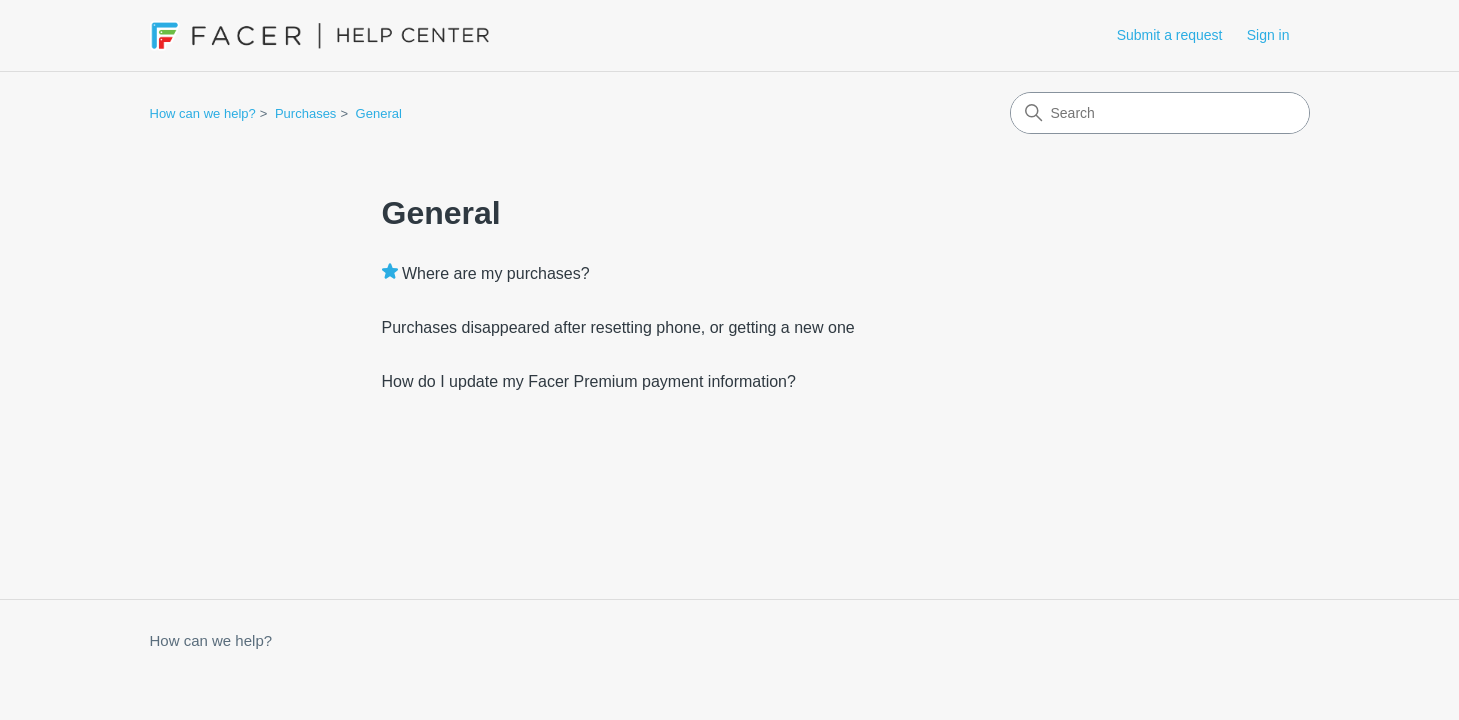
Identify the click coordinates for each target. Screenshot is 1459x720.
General (379, 113)
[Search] (1160, 113)
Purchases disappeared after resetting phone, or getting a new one (618, 327)
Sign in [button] (1268, 35)
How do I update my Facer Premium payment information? (589, 381)
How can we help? (203, 113)
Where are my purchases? (496, 273)
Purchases (305, 113)
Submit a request (1170, 35)
